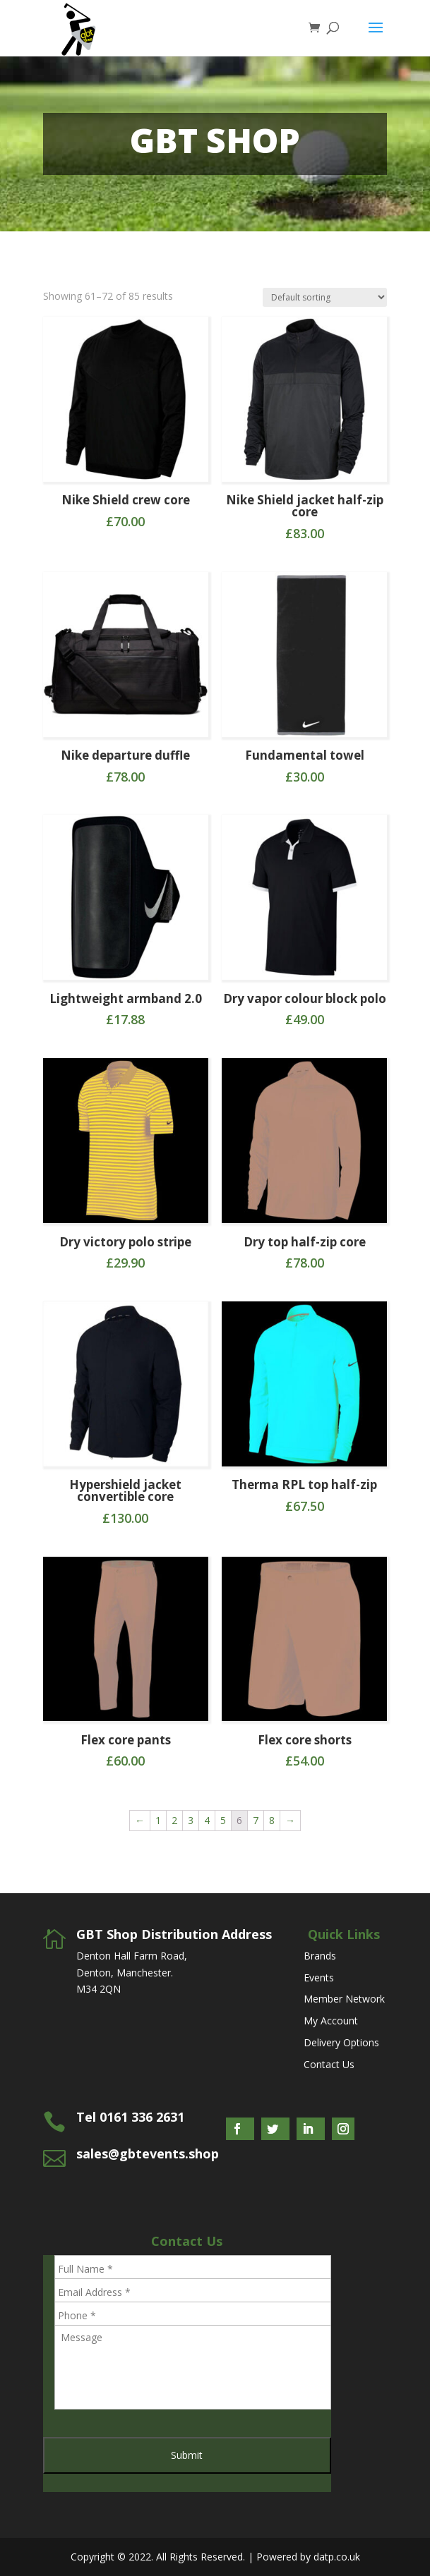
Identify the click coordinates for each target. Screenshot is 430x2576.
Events (319, 1977)
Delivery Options (341, 2042)
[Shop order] (325, 297)
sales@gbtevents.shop (147, 2153)
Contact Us (329, 2064)
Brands (320, 1955)
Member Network (344, 1998)
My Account (331, 2020)
